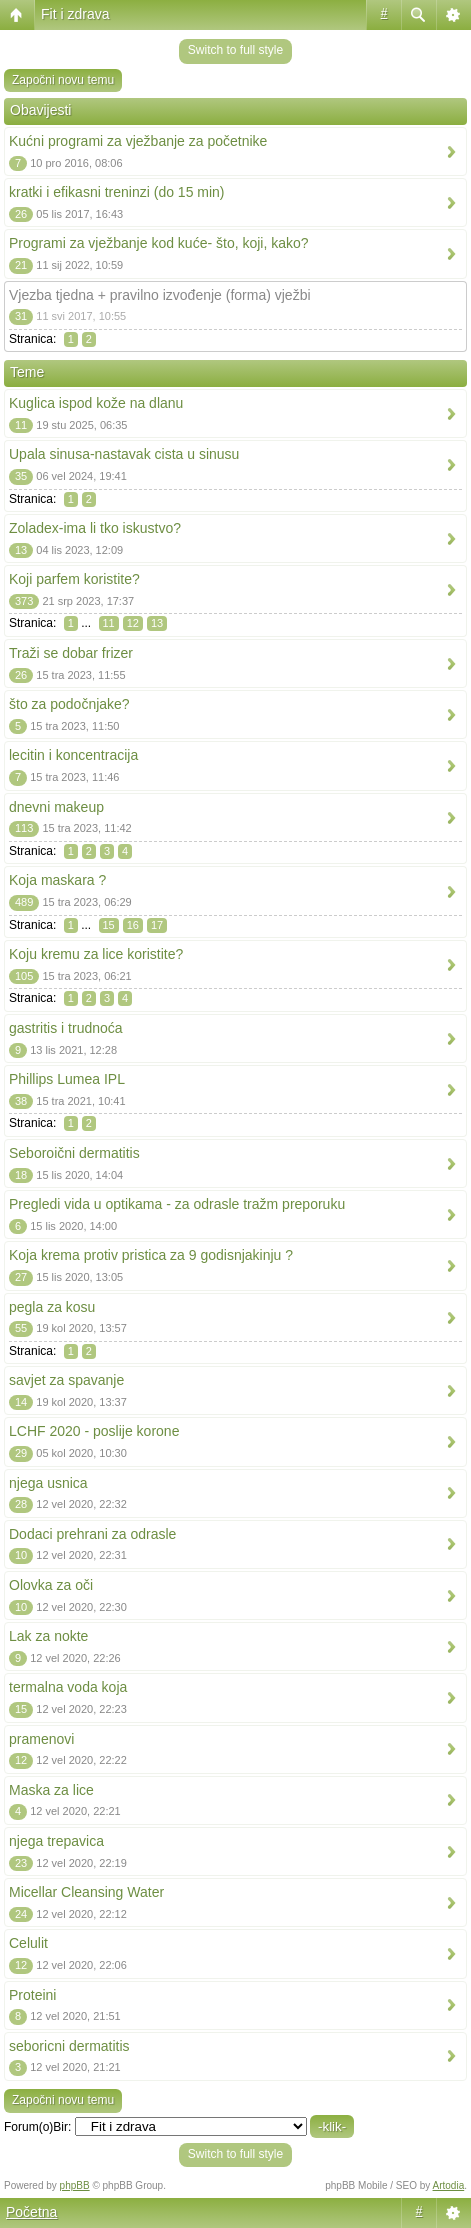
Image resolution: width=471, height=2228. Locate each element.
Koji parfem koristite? (74, 579)
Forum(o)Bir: (37, 2127)
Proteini (32, 1995)
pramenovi (41, 1739)
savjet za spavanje (66, 1380)
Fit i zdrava (75, 14)
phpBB (75, 2185)
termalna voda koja (68, 1687)
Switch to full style (235, 50)
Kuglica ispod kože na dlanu (96, 403)
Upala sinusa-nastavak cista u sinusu (124, 454)
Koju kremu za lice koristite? (96, 954)
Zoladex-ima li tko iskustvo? (95, 528)
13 (157, 623)
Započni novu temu (63, 80)
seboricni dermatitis (69, 2046)
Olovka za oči (51, 1585)
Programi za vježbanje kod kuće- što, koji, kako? (159, 243)
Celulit (28, 1943)
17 (157, 925)
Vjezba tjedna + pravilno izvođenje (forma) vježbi (160, 295)
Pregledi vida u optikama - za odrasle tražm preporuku (177, 1204)
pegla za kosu (52, 1307)
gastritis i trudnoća (66, 1028)
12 (133, 623)
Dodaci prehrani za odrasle (92, 1534)
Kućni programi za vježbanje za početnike (138, 141)
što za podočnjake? (69, 704)
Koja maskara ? (57, 880)
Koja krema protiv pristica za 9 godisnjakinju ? (151, 1255)
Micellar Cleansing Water (86, 1892)
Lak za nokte (48, 1636)
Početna (31, 2212)
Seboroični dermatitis (74, 1153)
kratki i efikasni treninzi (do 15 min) (117, 192)
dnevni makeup (56, 807)
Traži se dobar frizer (71, 653)
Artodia (449, 2185)
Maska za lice (51, 1790)
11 (109, 623)
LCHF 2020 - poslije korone (94, 1431)
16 (133, 925)
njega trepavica (56, 1841)
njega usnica (48, 1483)
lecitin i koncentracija (73, 755)
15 (109, 925)
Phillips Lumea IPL (67, 1079)
